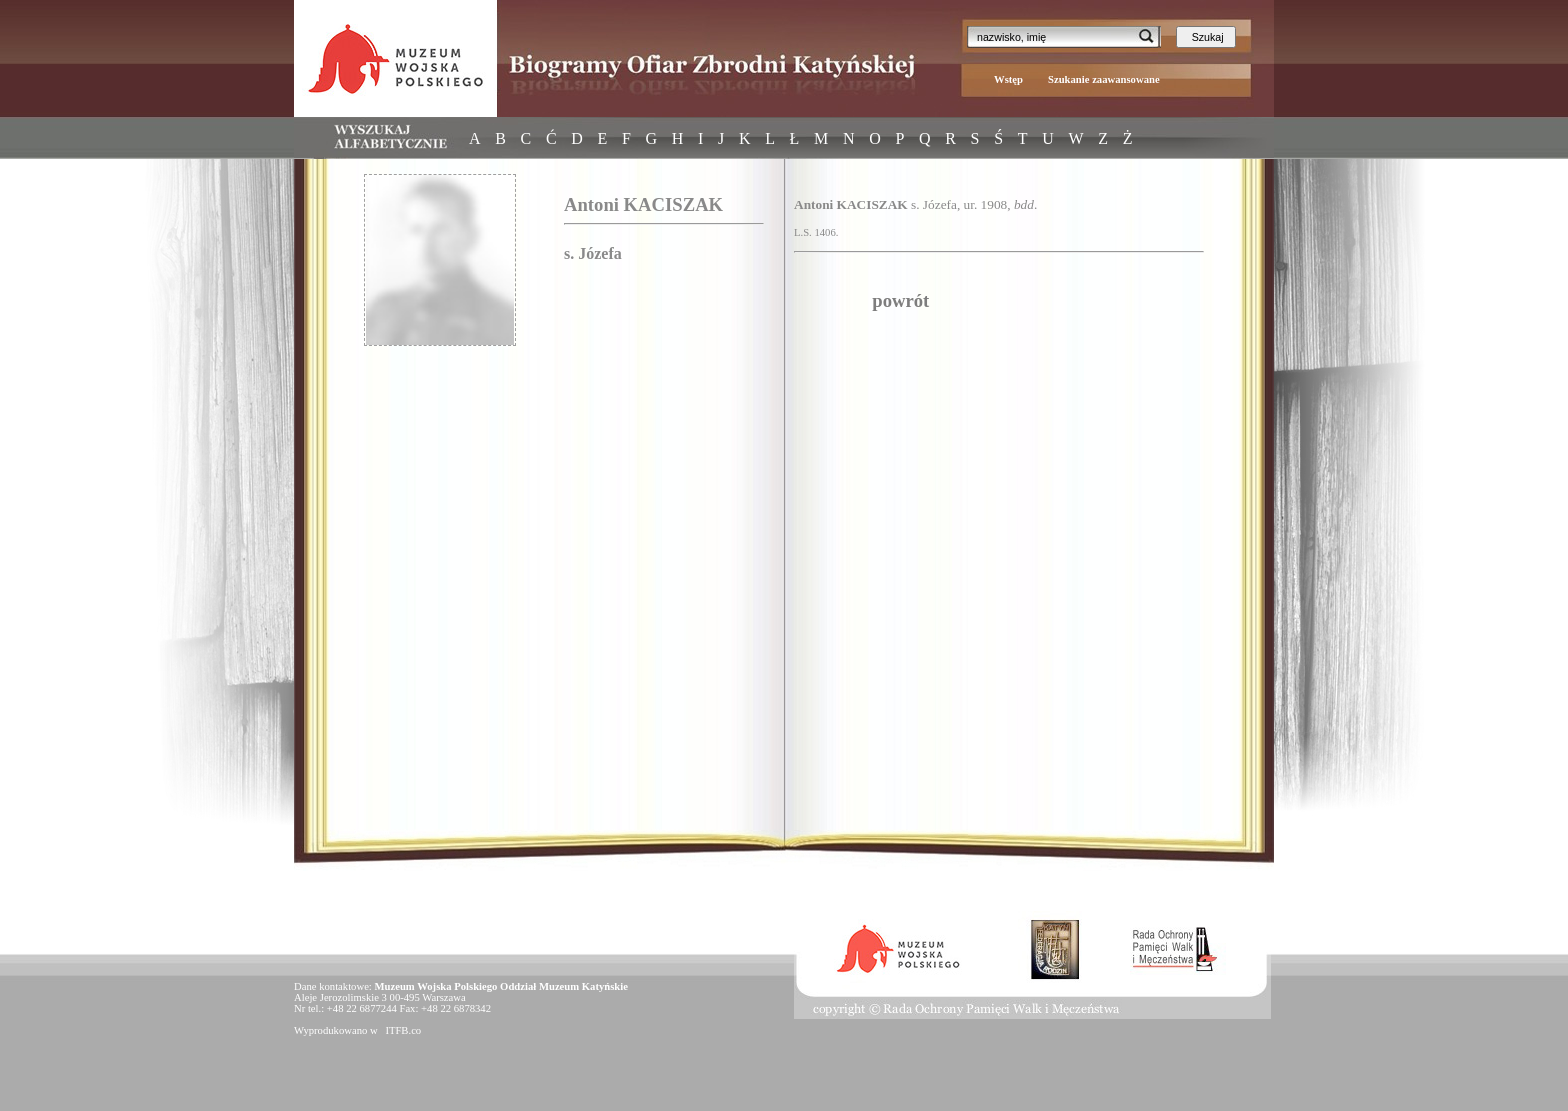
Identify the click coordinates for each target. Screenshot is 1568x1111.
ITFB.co (402, 1030)
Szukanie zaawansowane (1104, 79)
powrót (901, 300)
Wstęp (1008, 79)
